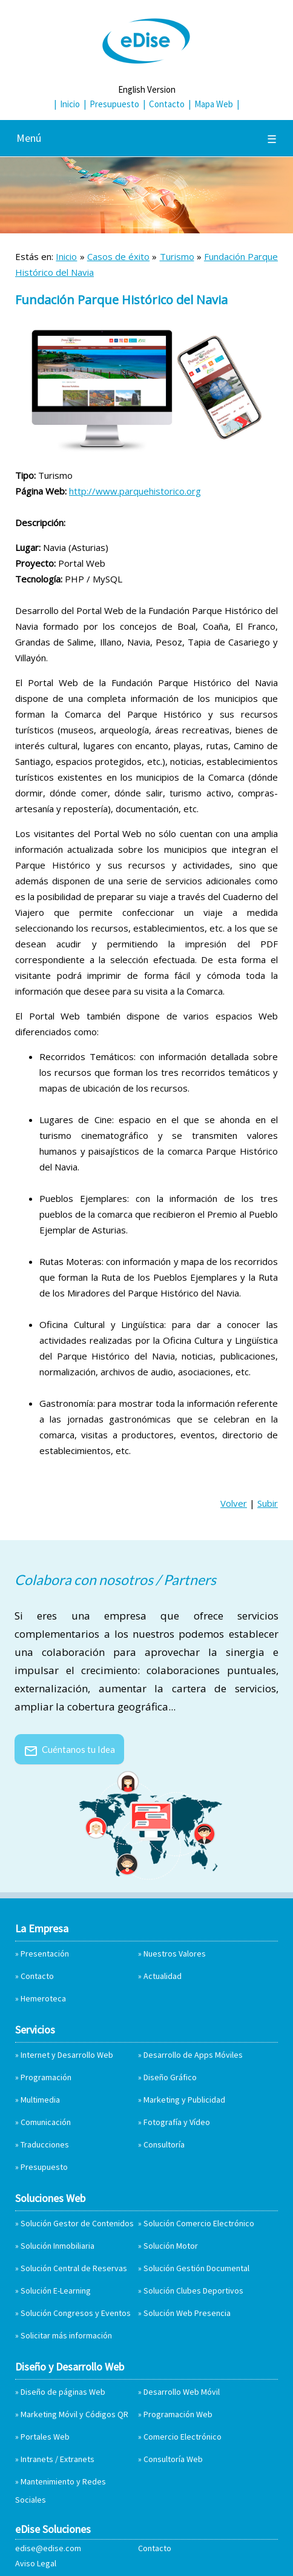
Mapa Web (213, 104)
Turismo (177, 256)
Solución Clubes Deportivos (193, 2290)
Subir (267, 1503)
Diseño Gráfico (170, 2077)
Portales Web (45, 2436)
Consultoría (164, 2144)
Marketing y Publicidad (184, 2099)
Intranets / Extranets (57, 2459)
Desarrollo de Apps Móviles (193, 2054)
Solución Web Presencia (187, 2312)
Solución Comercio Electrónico (198, 2223)
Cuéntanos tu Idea (69, 1749)
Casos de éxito (118, 256)
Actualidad (162, 1975)
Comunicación (46, 2122)
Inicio (70, 104)
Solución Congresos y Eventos (76, 2312)
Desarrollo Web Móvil (181, 2391)
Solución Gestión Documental (196, 2268)
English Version (147, 89)
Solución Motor (170, 2245)
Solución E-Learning (56, 2290)
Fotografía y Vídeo (176, 2122)
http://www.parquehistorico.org (135, 491)
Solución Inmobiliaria (57, 2245)
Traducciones (45, 2144)
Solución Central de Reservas (74, 2268)
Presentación (45, 1953)
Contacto (167, 104)
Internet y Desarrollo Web (67, 2054)
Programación (46, 2077)
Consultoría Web (173, 2459)
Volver (233, 1503)
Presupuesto (114, 104)
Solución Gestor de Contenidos (77, 2223)
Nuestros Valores (174, 1953)
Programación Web (177, 2414)
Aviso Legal (35, 2563)
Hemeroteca (43, 1998)
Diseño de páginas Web (63, 2391)
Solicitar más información (66, 2335)
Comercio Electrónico (182, 2436)
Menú (146, 138)
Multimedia (40, 2099)
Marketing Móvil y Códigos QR (74, 2414)
